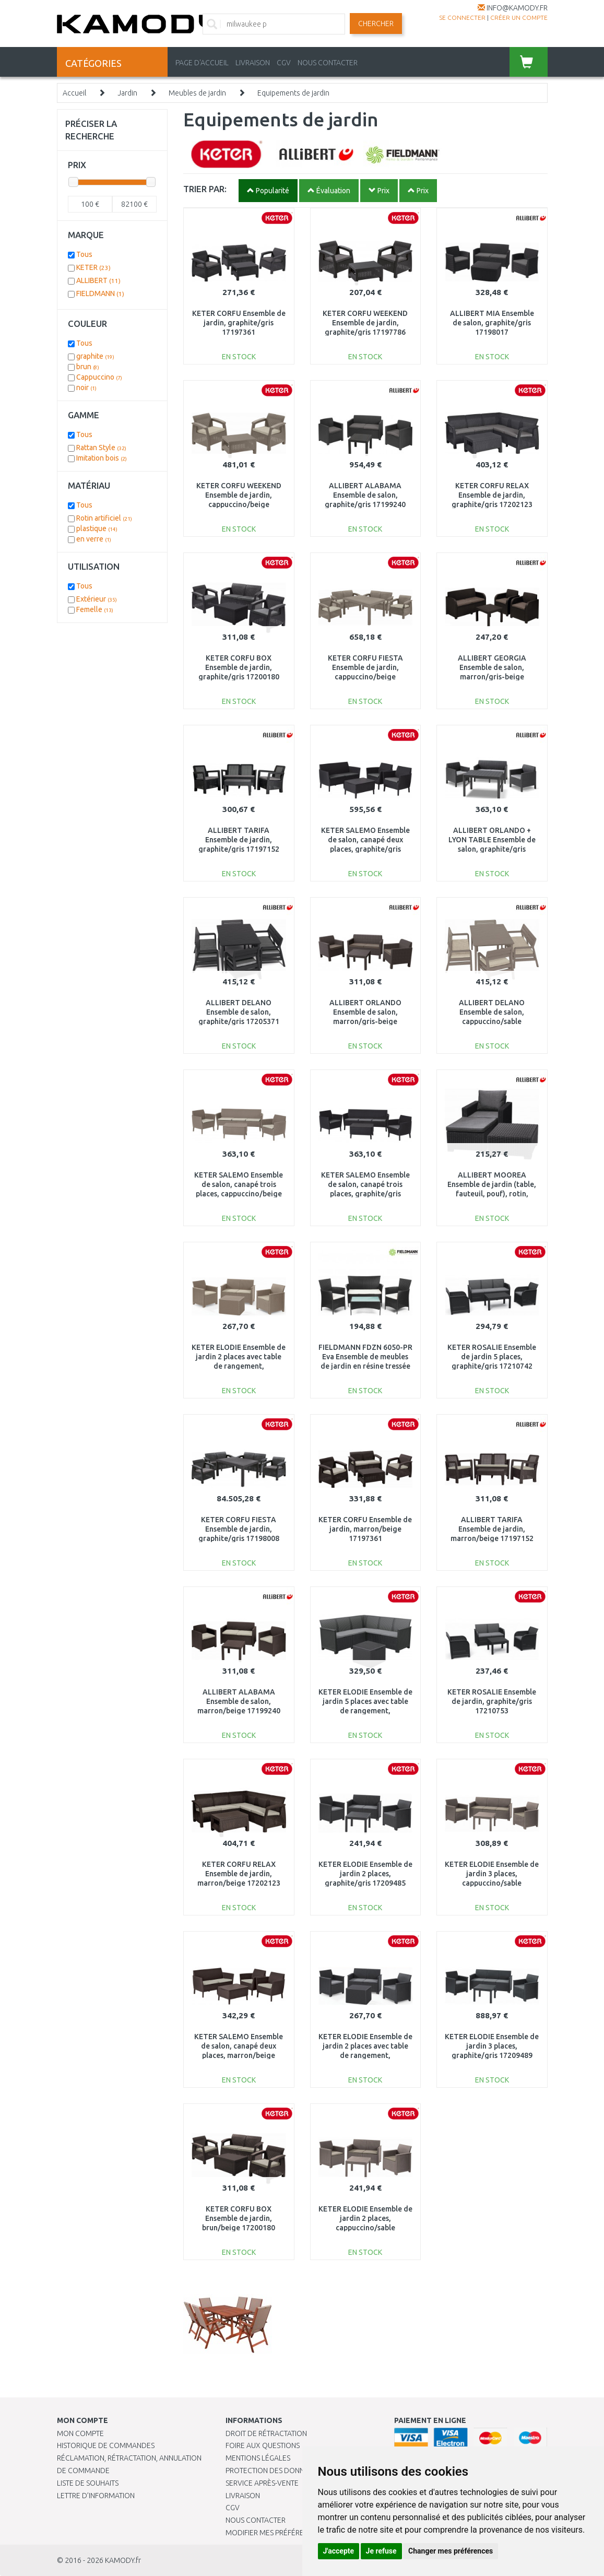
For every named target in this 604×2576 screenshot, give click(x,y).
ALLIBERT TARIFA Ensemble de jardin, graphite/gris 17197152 (238, 839)
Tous (84, 254)
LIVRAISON (252, 62)
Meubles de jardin (197, 93)
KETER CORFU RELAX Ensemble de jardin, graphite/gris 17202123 (492, 495)
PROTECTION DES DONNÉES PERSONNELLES (297, 2470)
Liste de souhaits (88, 2483)
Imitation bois (101, 458)
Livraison (243, 2495)
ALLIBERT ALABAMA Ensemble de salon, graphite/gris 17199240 (365, 495)
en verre (93, 539)
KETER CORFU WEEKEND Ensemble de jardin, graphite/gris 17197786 (365, 322)
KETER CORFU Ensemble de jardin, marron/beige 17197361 (365, 1529)
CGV (284, 62)
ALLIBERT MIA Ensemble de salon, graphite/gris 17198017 (492, 322)
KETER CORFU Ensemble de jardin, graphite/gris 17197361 (239, 322)
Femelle (94, 609)
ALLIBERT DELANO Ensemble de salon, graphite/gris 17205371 (238, 1012)
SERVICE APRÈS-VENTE (262, 2483)
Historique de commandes (106, 2445)
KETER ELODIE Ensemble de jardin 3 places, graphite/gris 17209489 (492, 2046)
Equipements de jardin (293, 93)
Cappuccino (99, 377)
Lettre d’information (96, 2495)
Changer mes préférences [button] (450, 2551)
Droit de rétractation (266, 2433)
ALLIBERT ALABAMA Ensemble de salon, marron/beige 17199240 (238, 1701)
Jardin (127, 93)
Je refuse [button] (381, 2551)
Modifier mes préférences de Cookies (294, 2532)
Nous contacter (256, 2520)
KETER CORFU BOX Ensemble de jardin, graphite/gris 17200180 (238, 667)
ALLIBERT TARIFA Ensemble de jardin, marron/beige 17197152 (492, 1529)
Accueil (74, 93)
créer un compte (519, 17)
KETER (93, 267)
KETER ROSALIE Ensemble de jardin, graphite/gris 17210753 (491, 1701)
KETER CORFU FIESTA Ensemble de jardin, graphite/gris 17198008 (238, 1529)
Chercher (376, 23)
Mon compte (80, 2433)
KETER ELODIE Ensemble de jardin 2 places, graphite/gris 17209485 (365, 1873)
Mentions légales (258, 2458)
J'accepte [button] (338, 2551)
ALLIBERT (98, 280)
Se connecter (462, 17)
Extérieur (96, 599)
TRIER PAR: (205, 189)
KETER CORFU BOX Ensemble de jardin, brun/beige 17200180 (238, 2218)
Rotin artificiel (104, 518)
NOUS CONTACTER (328, 62)
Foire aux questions (263, 2445)
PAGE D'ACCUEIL (202, 62)
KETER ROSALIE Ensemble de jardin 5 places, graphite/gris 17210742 (491, 1356)
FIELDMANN (100, 293)
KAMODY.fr (123, 2560)
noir (86, 387)
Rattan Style (101, 447)
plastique (96, 528)
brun (87, 366)
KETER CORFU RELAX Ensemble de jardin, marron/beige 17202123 (238, 1873)
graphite (95, 356)
